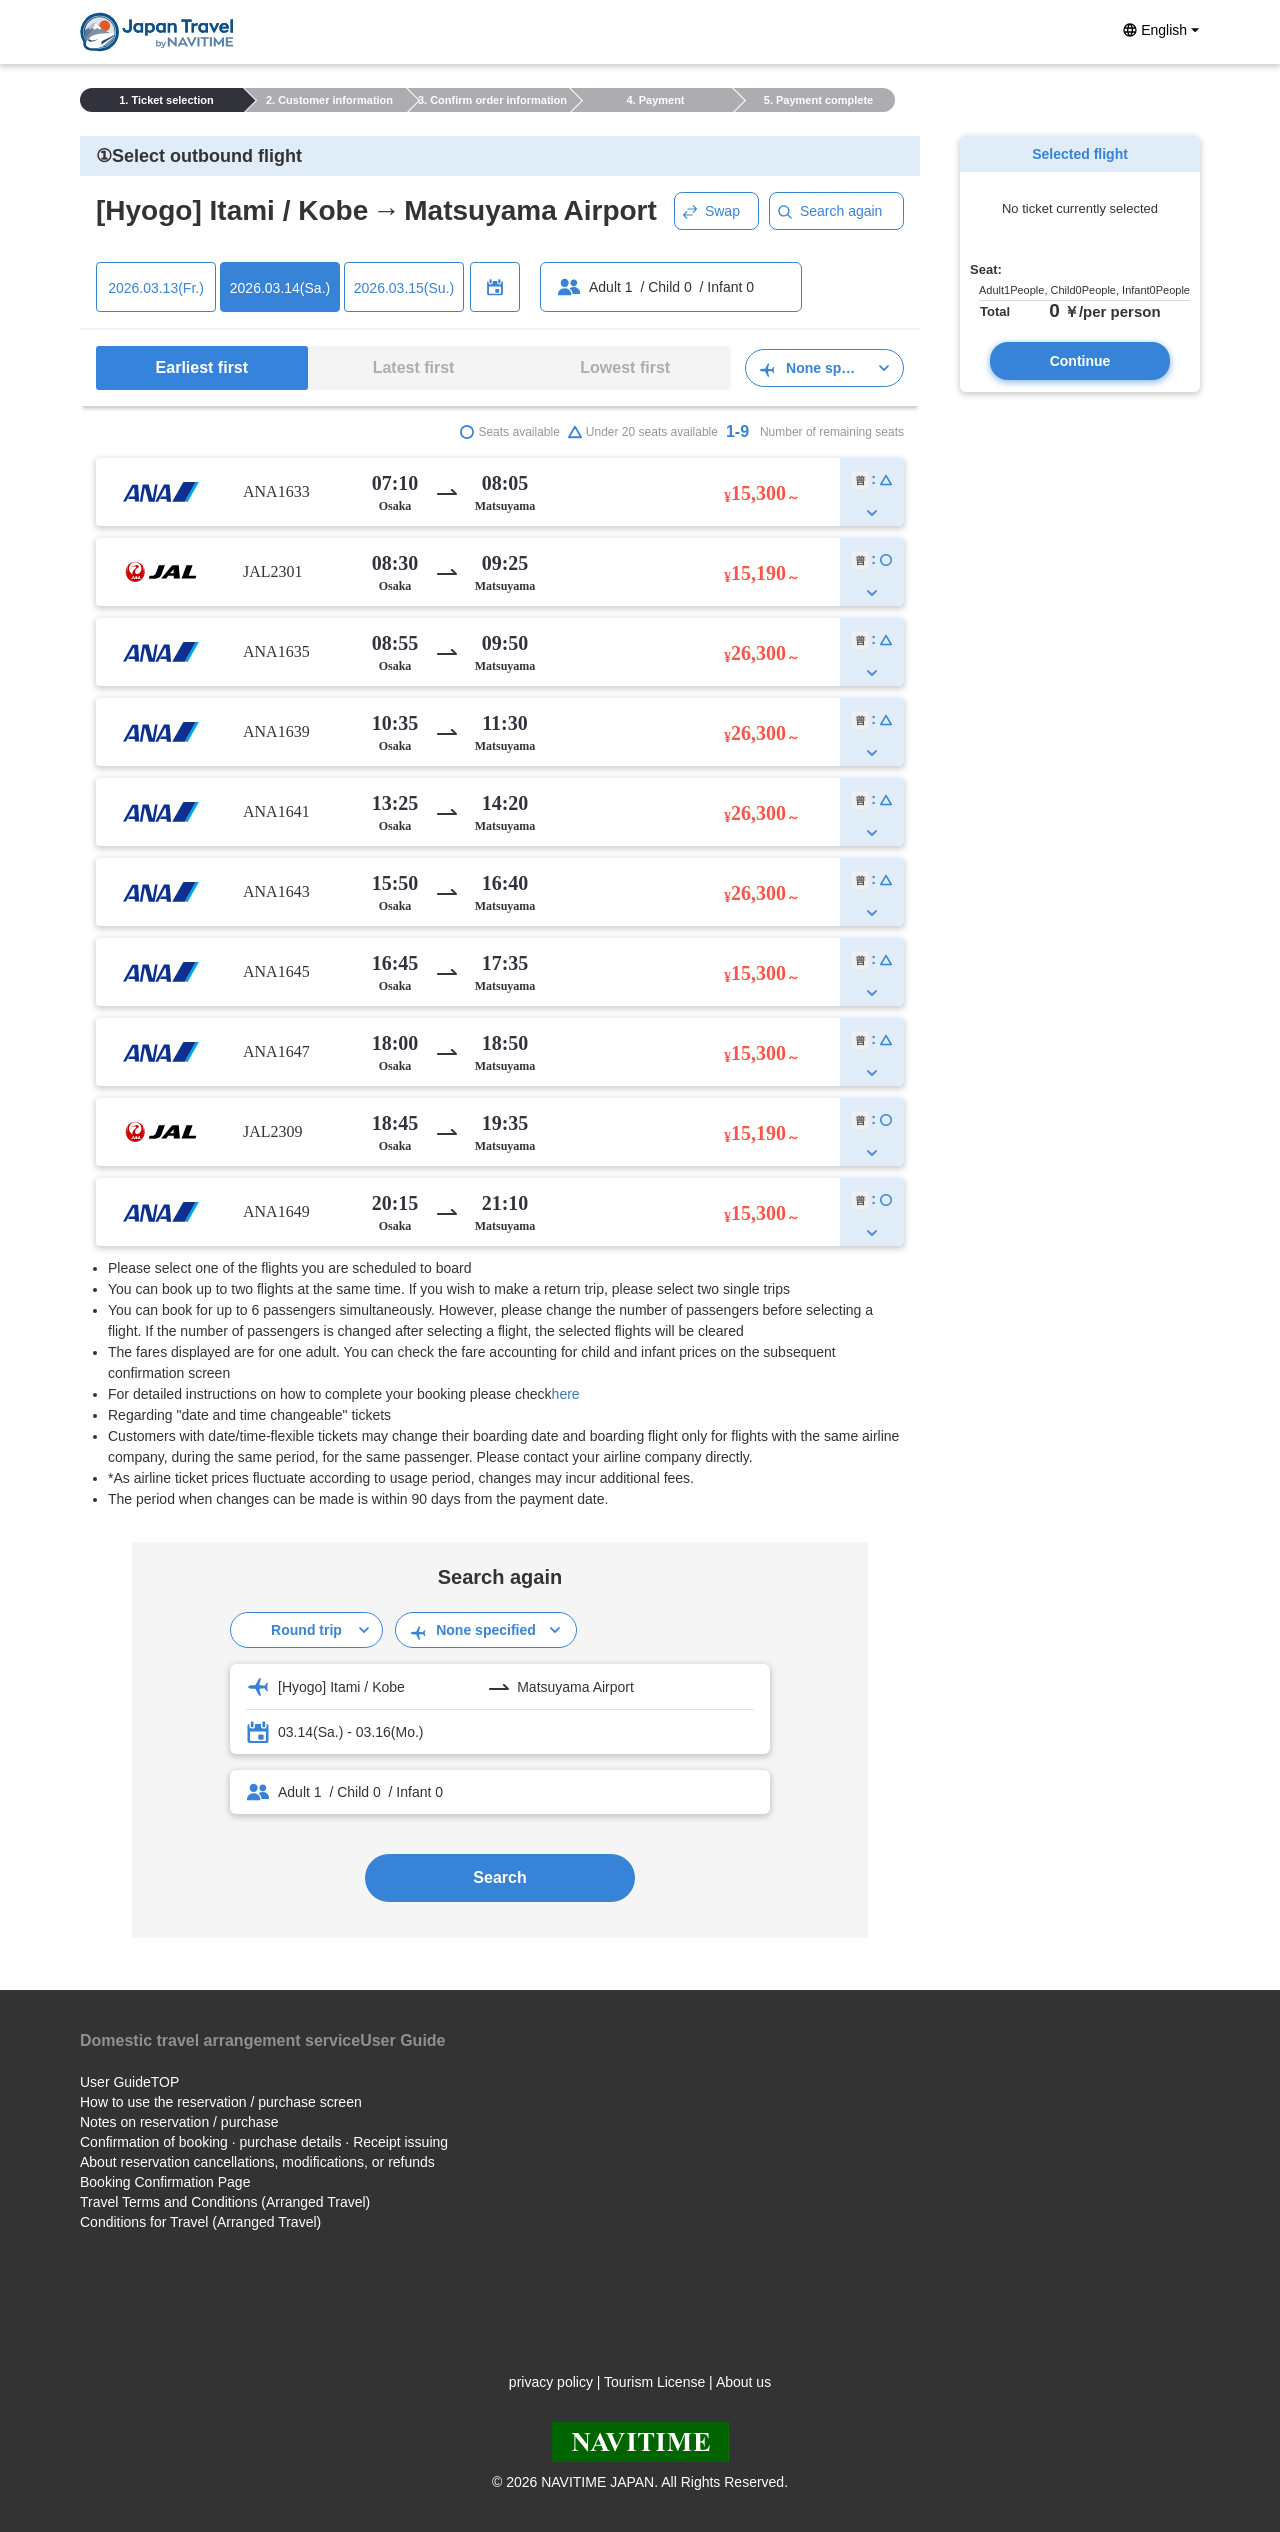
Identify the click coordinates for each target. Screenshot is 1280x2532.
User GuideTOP (129, 2082)
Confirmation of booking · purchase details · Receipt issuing (264, 2142)
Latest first (414, 367)
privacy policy (551, 2382)
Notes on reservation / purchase (179, 2122)
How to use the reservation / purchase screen (221, 2102)
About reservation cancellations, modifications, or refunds (257, 2162)
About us (743, 2382)
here (566, 1394)
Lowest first (625, 367)
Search (499, 1877)
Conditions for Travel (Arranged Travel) (200, 2222)
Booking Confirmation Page (165, 2182)
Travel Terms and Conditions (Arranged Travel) (225, 2202)
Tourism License (654, 2382)
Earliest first (202, 367)
